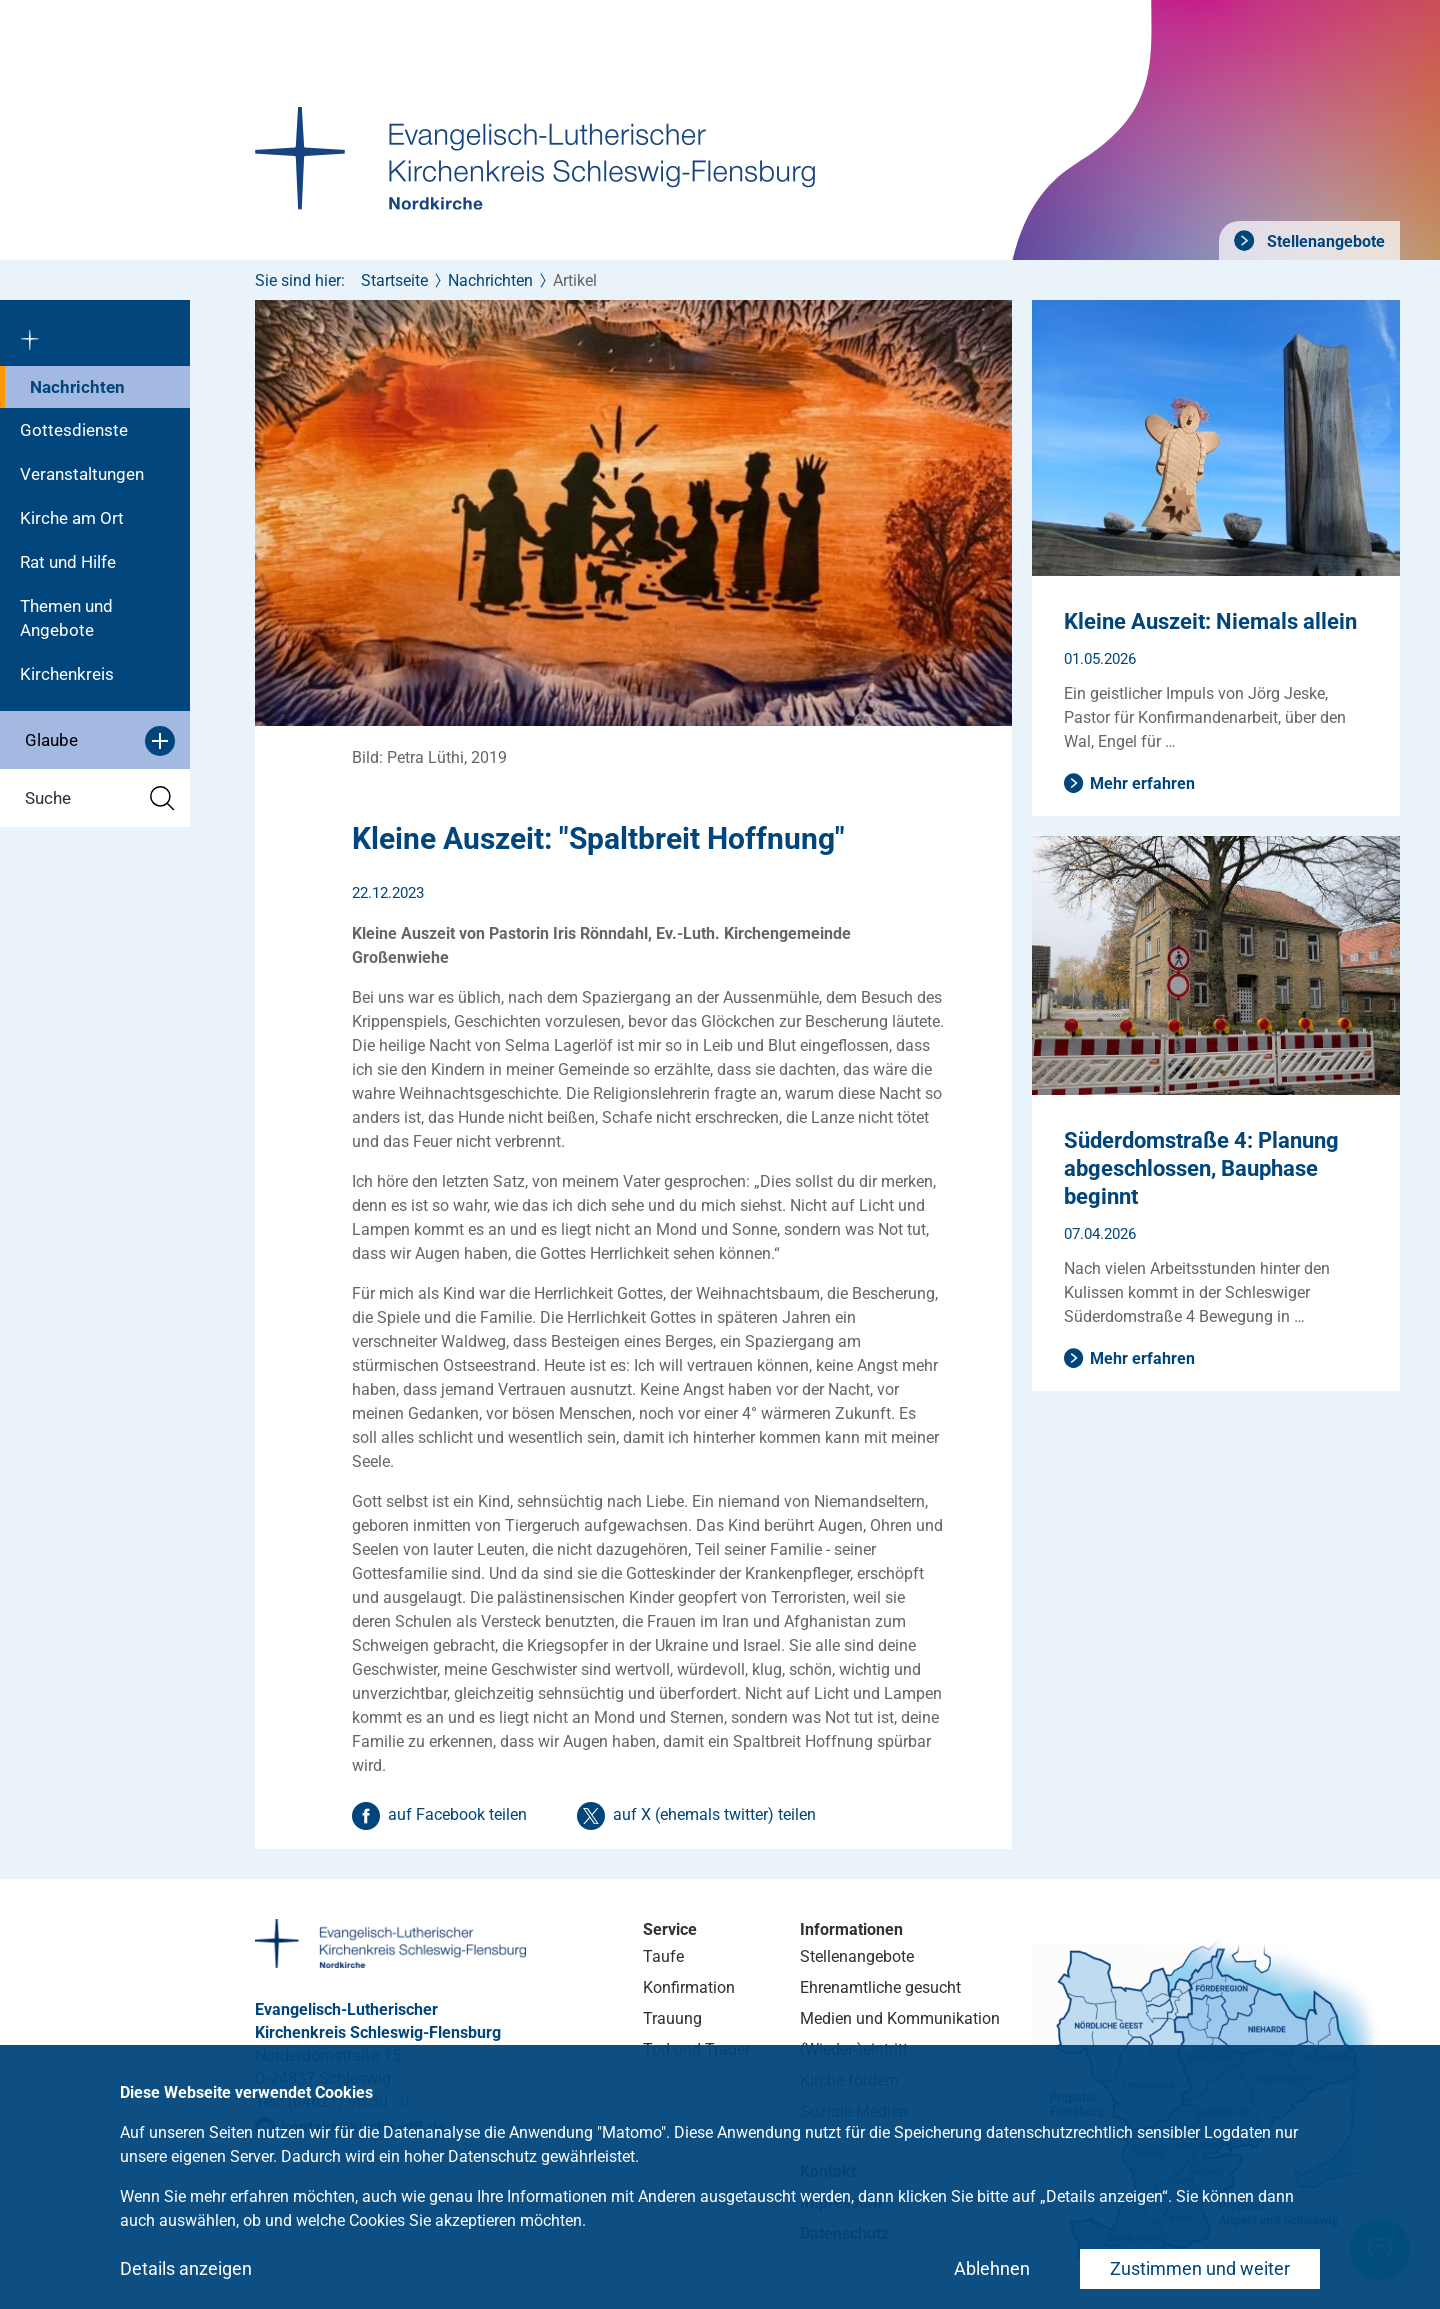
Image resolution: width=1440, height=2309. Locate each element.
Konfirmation (689, 1987)
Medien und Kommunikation (900, 2018)
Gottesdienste (74, 430)
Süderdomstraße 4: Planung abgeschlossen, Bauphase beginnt (1201, 1168)
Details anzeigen (186, 2268)
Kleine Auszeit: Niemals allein (1210, 621)
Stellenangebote (1324, 241)
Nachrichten (77, 387)
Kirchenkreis (67, 674)
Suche (100, 798)
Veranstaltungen (82, 474)
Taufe (663, 1956)
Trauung (672, 2018)
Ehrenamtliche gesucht (880, 1987)
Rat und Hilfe (68, 562)
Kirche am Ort (72, 518)
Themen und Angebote (66, 618)
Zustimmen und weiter (1200, 2268)
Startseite (394, 280)
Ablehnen (992, 2268)
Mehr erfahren (1142, 783)
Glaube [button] (100, 741)
